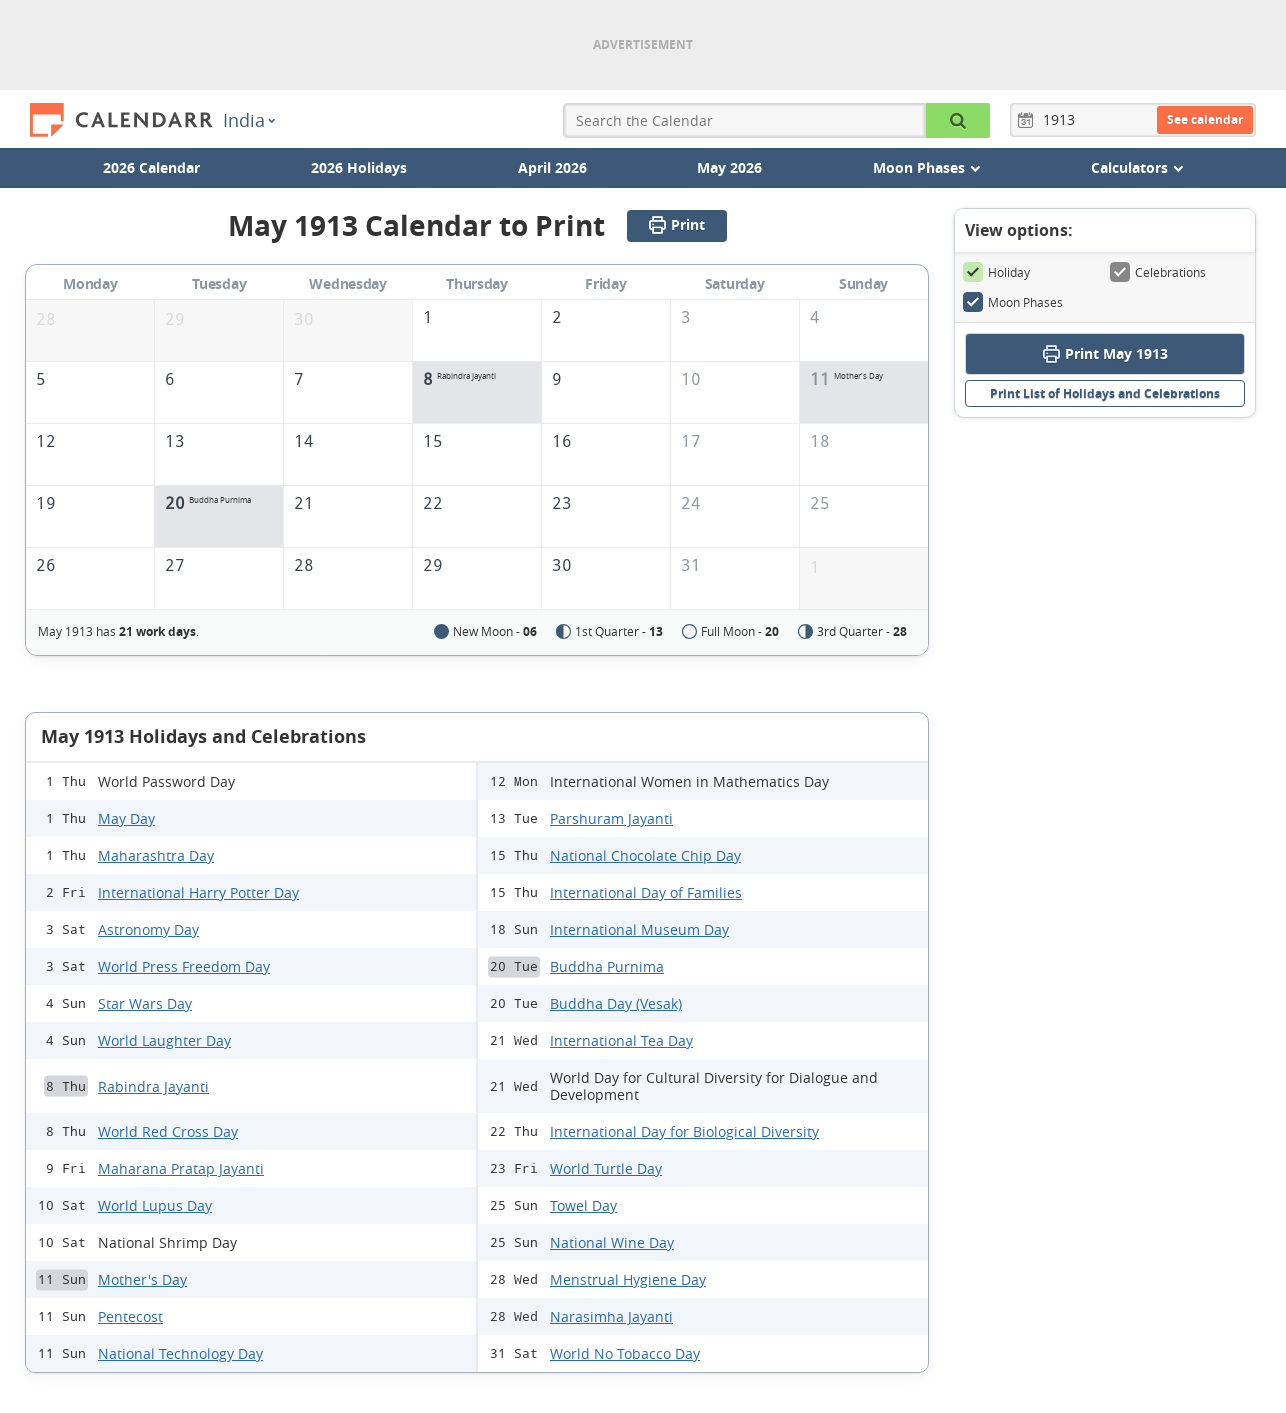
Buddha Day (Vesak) (616, 1003)
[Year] (1062, 120)
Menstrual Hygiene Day (628, 1279)
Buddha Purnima (607, 966)
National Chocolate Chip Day (645, 855)
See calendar (1205, 119)
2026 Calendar (151, 167)
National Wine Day (612, 1242)
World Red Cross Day (168, 1131)
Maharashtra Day (156, 855)
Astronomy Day (148, 929)
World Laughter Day (164, 1040)
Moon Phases (1013, 302)
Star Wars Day (145, 1003)
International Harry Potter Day (198, 892)
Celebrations (1158, 272)
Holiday (996, 272)
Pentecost (130, 1316)
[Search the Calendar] (958, 120)
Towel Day (583, 1205)
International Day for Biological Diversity (684, 1131)
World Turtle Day (606, 1168)
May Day (126, 818)
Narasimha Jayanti (611, 1316)
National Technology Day (180, 1353)
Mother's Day (142, 1279)
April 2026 (552, 167)
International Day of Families (646, 892)
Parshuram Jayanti (611, 818)
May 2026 (729, 167)
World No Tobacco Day (625, 1353)
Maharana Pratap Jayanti (181, 1168)
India (249, 120)
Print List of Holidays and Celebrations (1105, 393)
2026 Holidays (359, 167)
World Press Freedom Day (184, 966)
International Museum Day (639, 929)
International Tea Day (621, 1040)
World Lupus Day (155, 1205)
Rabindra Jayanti (153, 1086)
